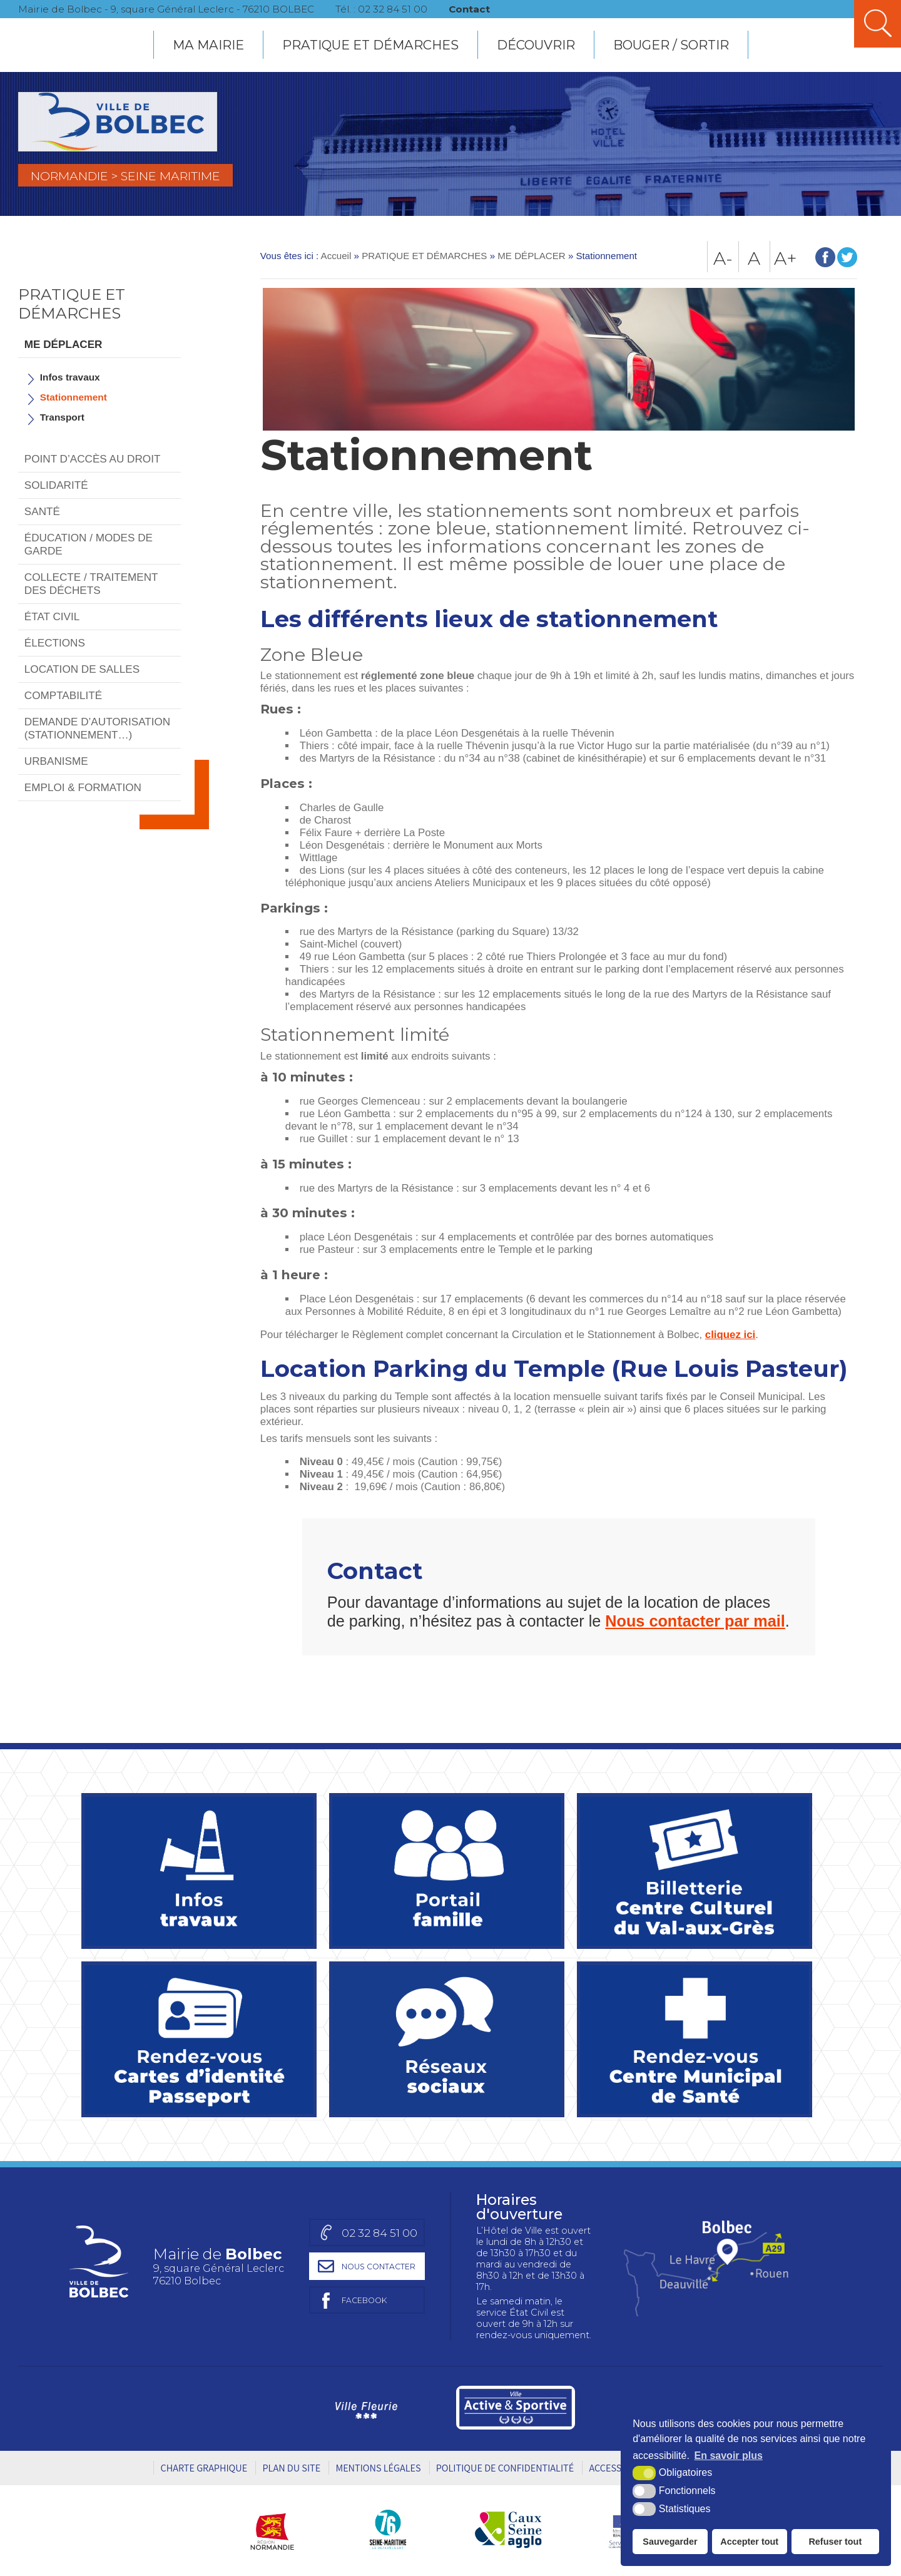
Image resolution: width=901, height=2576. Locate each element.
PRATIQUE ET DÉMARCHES (370, 45)
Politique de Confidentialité (505, 2468)
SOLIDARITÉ (56, 485)
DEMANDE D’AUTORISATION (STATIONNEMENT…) (97, 728)
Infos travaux (70, 377)
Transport (62, 417)
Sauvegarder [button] (670, 2542)
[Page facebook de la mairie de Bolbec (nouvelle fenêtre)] (365, 2300)
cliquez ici (730, 1335)
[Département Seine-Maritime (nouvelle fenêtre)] (388, 2529)
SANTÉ (42, 511)
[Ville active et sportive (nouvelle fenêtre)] (515, 2408)
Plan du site (291, 2468)
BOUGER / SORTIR (671, 45)
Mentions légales (377, 2468)
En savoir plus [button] (729, 2455)
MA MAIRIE (208, 45)
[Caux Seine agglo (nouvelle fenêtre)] (508, 2529)
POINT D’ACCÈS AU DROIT (92, 458)
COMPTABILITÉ (63, 695)
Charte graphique (203, 2468)
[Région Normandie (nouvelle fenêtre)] (277, 2529)
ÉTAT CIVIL (52, 616)
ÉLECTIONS (54, 642)
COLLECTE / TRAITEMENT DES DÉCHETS (91, 583)
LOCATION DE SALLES (82, 669)
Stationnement (73, 397)
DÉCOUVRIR (536, 45)
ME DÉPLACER (63, 344)
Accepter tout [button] (749, 2542)
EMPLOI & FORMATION (82, 787)
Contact (473, 9)
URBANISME (56, 761)
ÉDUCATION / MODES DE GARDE (88, 544)
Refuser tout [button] (835, 2542)
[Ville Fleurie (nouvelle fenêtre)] (364, 2408)
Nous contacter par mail (695, 1621)
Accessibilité (620, 2468)
